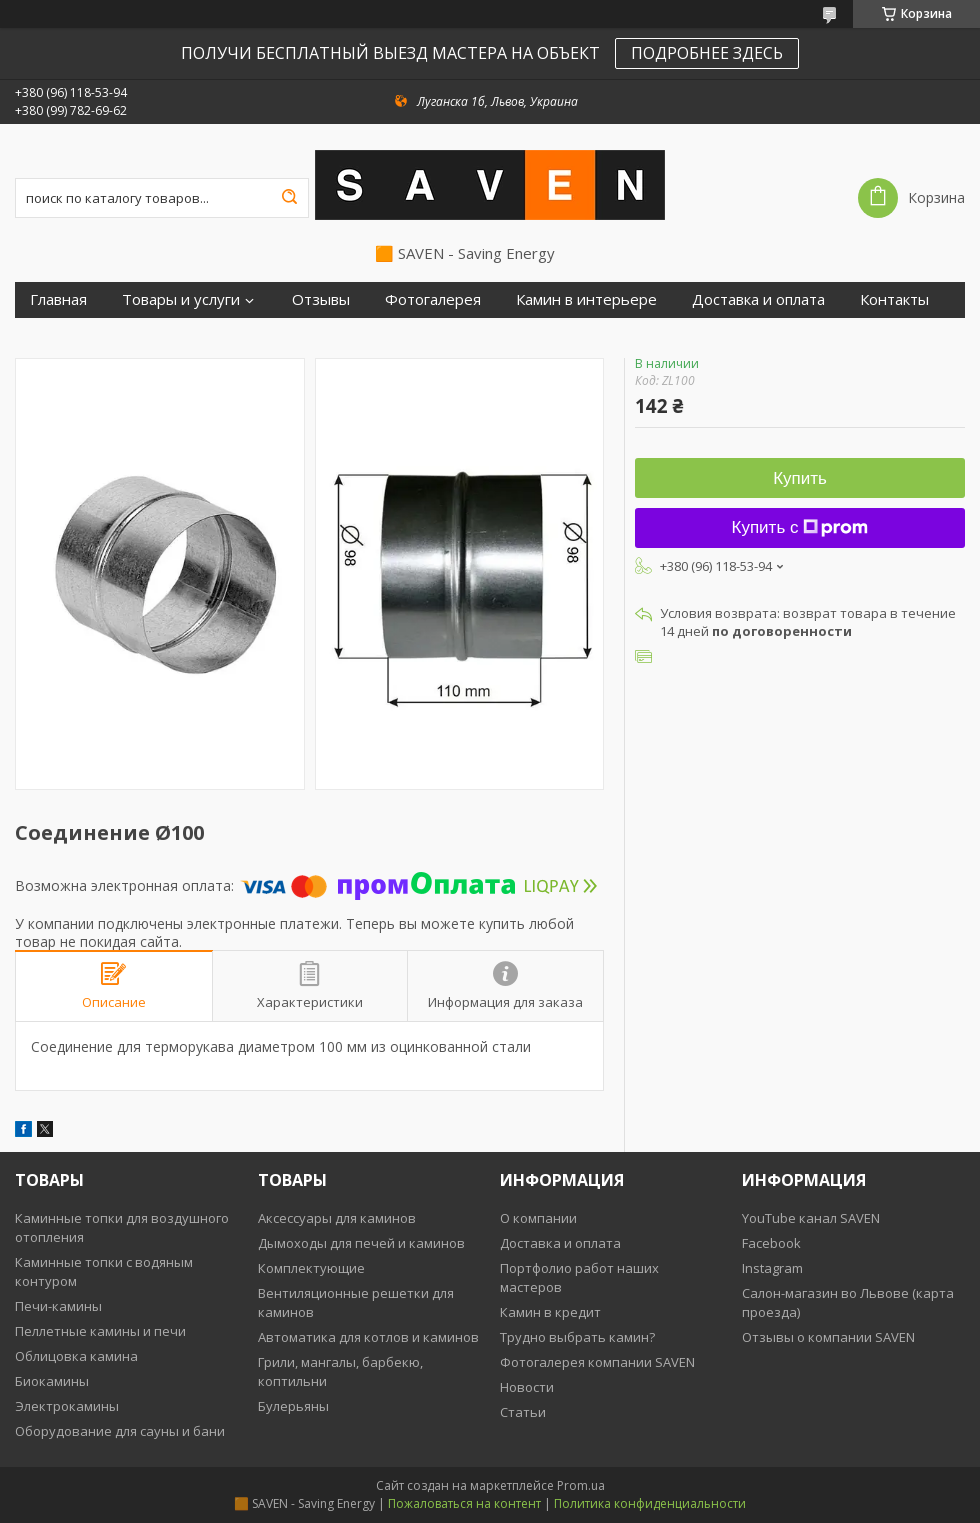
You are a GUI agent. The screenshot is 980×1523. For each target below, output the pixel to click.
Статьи (523, 1412)
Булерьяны (293, 1406)
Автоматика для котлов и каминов (368, 1337)
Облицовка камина (76, 1356)
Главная (58, 299)
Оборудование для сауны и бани (120, 1431)
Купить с (800, 527)
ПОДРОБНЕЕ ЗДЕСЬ (707, 53)
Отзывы (321, 299)
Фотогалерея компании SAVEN (597, 1362)
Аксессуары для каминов (337, 1218)
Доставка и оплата (758, 299)
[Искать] (289, 198)
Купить (800, 478)
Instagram (772, 1268)
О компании (538, 1218)
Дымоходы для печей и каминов (361, 1243)
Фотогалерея (433, 299)
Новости (527, 1387)
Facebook (771, 1243)
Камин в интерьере (586, 299)
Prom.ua (581, 1485)
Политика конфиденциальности (650, 1503)
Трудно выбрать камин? (577, 1337)
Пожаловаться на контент (464, 1503)
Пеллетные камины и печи (100, 1331)
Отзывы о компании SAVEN (828, 1337)
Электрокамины (67, 1406)
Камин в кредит (550, 1312)
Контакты (894, 299)
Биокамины (52, 1381)
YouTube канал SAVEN (811, 1218)
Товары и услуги (181, 299)
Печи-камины (58, 1306)
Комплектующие (311, 1268)
